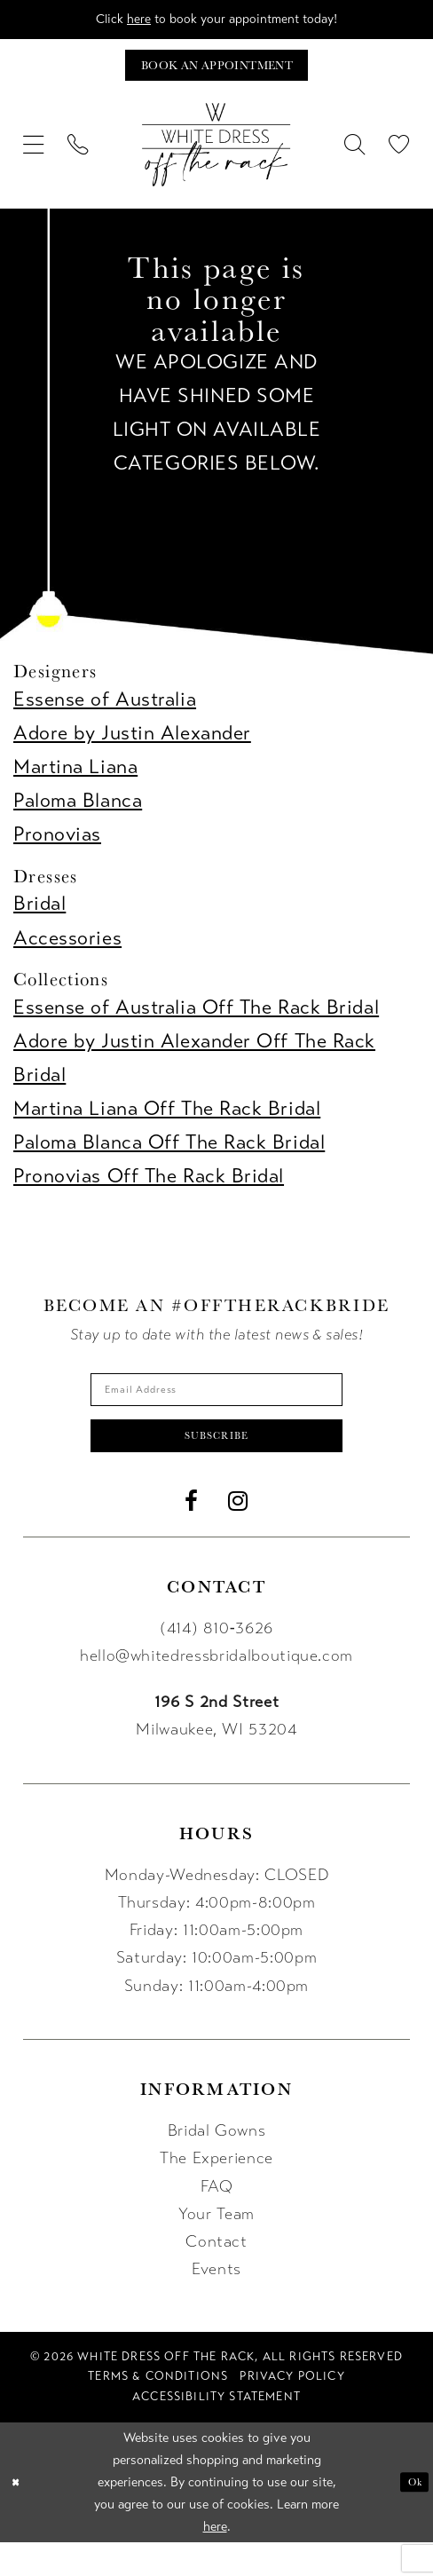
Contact (216, 2275)
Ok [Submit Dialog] (410, 2515)
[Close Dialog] (19, 2515)
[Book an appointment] (216, 73)
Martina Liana (75, 779)
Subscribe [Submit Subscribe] (217, 1464)
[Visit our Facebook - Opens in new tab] (192, 1534)
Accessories (67, 950)
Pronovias (57, 846)
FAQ (217, 2219)
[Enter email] (216, 1406)
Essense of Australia (104, 711)
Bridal (39, 916)
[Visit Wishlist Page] (399, 156)
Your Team (216, 2247)
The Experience (216, 2191)
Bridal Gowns (217, 2164)
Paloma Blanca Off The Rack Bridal (169, 1154)
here (118, 21)
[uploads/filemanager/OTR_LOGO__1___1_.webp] (216, 157)
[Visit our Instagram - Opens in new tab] (238, 1534)
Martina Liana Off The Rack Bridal (166, 1121)
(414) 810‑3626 (216, 1661)
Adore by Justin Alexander (132, 745)
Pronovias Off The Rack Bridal (148, 1188)
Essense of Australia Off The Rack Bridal (196, 1019)
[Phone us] (78, 156)
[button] (34, 156)
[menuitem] (34, 156)
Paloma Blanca (77, 813)
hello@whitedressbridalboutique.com (216, 1689)
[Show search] (355, 156)
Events (216, 2302)
